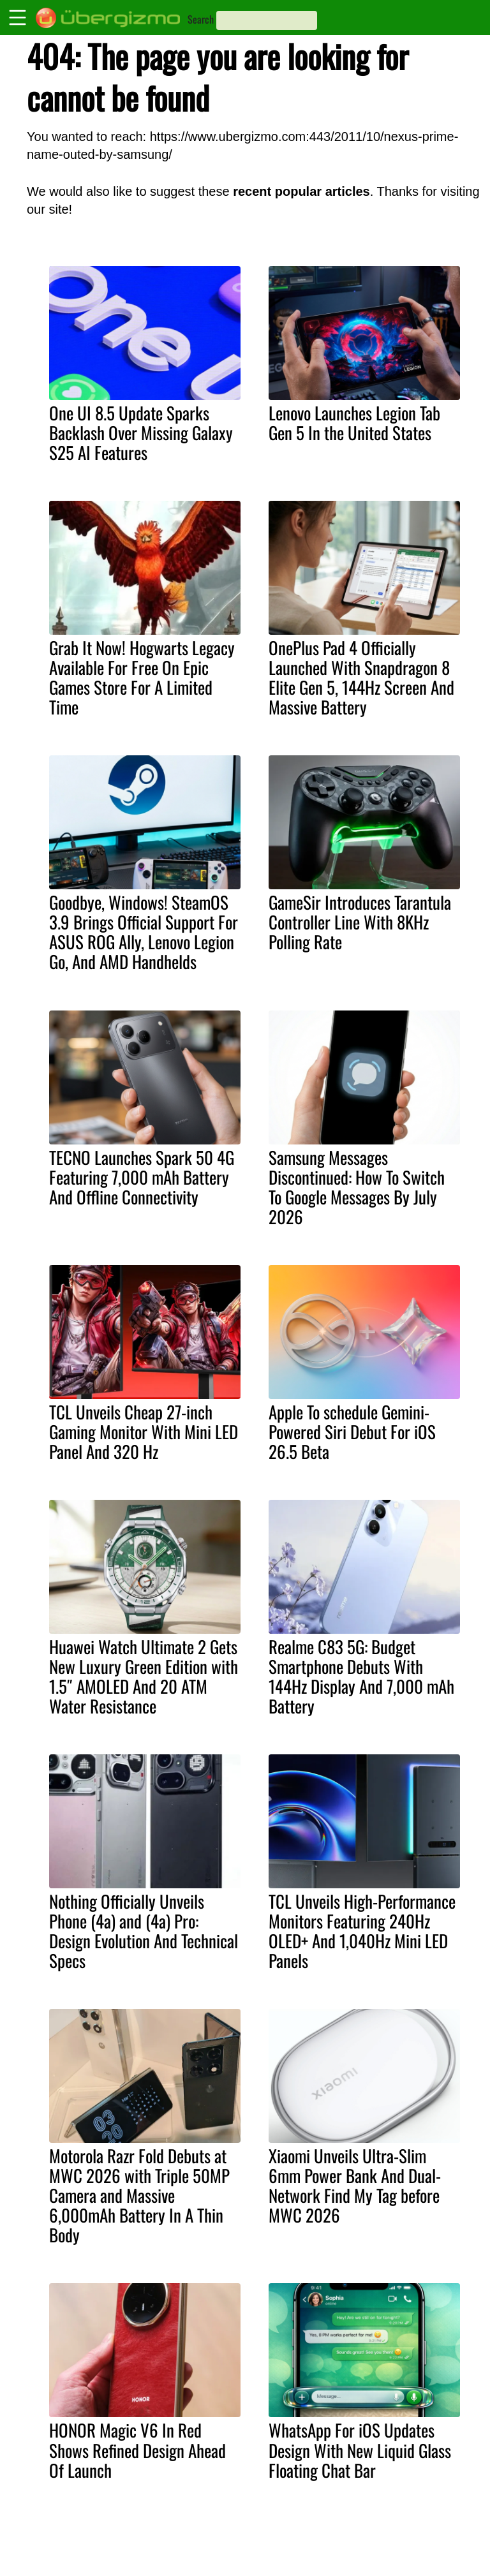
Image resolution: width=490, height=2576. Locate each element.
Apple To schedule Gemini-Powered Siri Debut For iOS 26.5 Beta (352, 1431)
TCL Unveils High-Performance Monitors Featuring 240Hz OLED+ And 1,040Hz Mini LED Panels (362, 1930)
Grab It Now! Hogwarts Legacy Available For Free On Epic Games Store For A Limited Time (142, 677)
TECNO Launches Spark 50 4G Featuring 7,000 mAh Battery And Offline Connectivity (141, 1177)
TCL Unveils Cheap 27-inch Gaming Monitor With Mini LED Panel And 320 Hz (143, 1431)
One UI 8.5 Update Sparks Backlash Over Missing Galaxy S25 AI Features (141, 432)
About (329, 2533)
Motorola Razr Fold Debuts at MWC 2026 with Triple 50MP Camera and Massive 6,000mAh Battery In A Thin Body (139, 2195)
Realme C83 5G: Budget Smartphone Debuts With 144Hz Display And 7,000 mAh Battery (361, 1676)
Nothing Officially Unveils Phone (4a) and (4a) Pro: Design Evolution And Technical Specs (143, 1930)
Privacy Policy (346, 2560)
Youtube (415, 2533)
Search (201, 19)
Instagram (419, 2546)
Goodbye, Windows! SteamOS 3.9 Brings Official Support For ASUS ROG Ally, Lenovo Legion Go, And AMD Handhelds (143, 931)
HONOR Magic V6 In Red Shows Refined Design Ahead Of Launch (137, 2449)
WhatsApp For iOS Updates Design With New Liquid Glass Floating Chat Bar (360, 2449)
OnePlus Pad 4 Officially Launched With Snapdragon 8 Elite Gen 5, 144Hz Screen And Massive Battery (361, 677)
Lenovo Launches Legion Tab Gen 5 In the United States (354, 422)
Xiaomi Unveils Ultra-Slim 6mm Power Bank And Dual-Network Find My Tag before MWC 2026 (355, 2185)
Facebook (419, 2560)
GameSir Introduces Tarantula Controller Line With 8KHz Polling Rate (360, 921)
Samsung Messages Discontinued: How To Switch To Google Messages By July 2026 (357, 1186)
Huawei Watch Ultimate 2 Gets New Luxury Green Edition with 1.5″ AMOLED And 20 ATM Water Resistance (143, 1676)
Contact (333, 2546)
